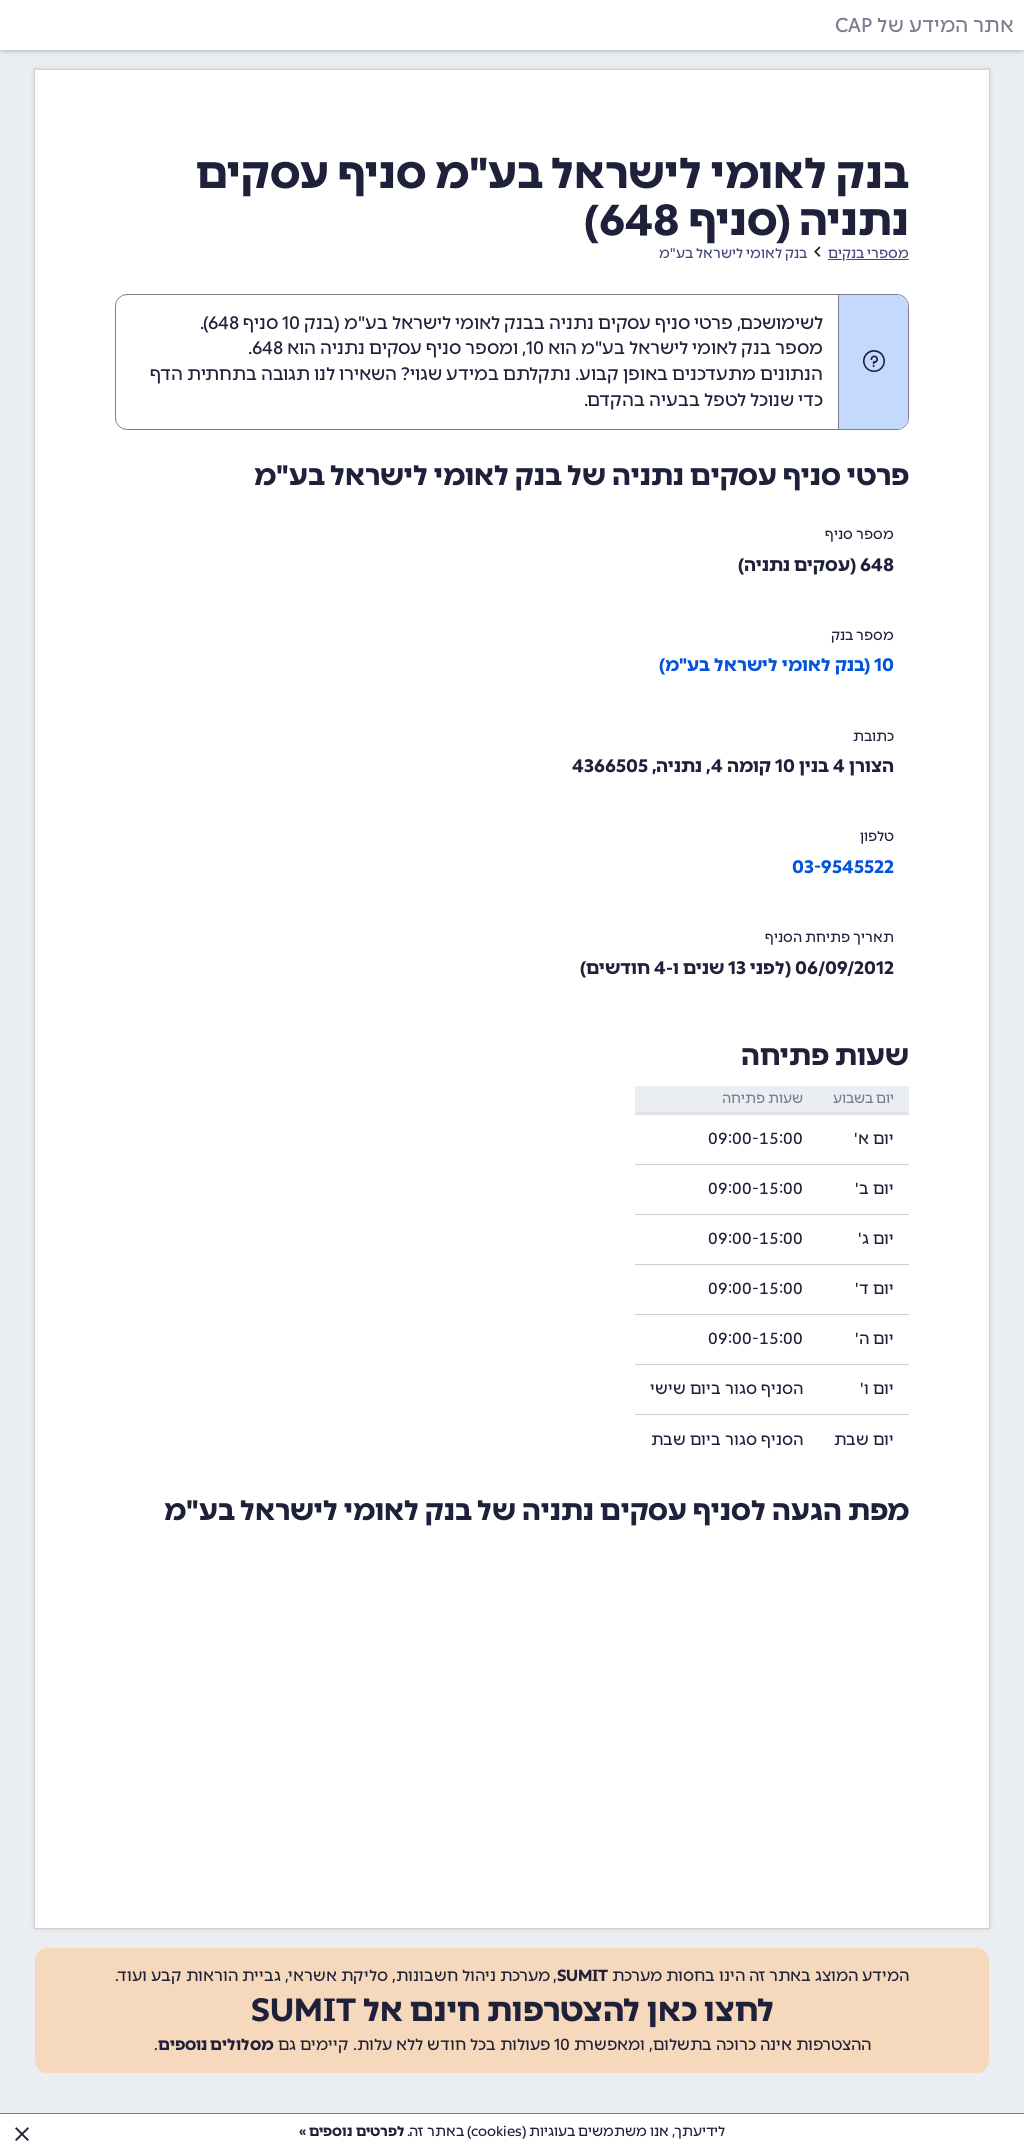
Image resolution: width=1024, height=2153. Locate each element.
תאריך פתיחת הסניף (829, 937)
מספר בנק (862, 635)
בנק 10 (308, 323)
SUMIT (582, 1975)
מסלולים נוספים (216, 2044)
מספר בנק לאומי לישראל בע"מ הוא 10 (674, 348)
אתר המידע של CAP (924, 25)
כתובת (873, 736)
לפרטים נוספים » (351, 2131)
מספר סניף (859, 534)
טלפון (877, 836)
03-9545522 (843, 867)
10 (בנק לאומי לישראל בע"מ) (776, 665)
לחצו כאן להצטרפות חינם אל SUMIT (512, 2010)
